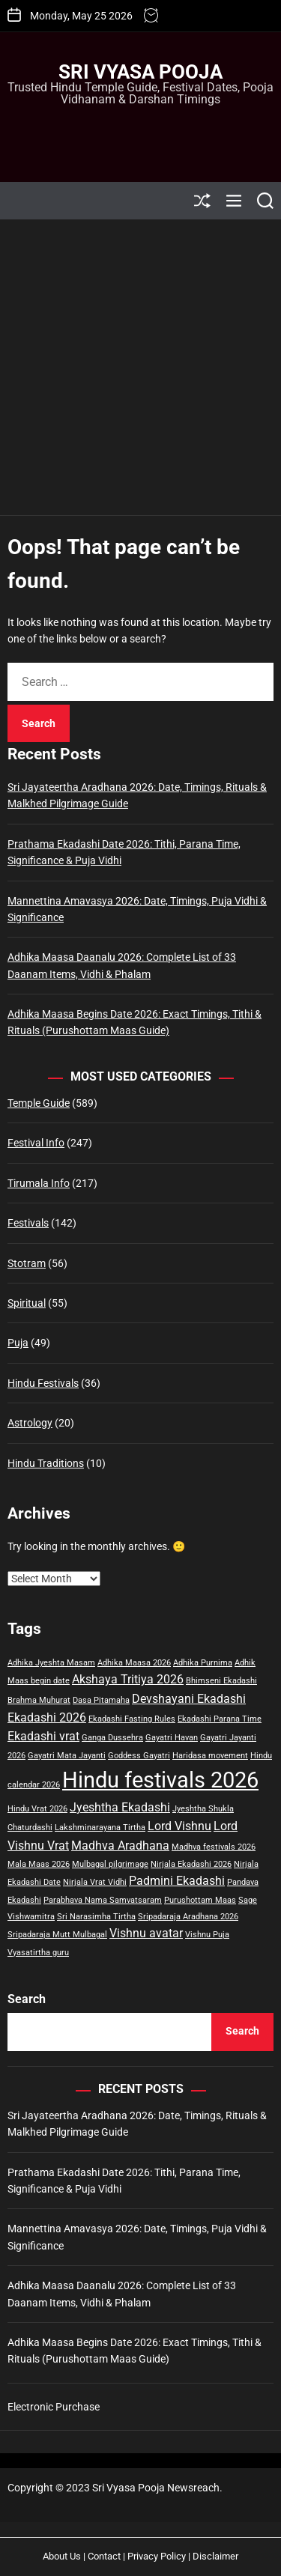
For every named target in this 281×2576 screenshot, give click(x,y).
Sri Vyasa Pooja (140, 72)
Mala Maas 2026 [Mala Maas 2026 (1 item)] (38, 1864)
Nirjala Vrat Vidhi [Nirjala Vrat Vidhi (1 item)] (95, 1882)
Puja (17, 1343)
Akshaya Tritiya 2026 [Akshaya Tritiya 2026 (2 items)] (128, 1679)
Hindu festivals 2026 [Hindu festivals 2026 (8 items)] (160, 1780)
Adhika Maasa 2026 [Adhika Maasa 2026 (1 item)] (134, 1663)
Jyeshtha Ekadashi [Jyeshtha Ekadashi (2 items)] (120, 1807)
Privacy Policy (156, 2556)
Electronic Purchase (53, 2407)
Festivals (28, 1223)
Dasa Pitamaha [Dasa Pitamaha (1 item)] (101, 1700)
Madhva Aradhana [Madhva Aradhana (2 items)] (120, 1845)
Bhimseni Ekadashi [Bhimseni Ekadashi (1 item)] (221, 1681)
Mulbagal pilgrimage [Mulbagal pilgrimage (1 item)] (110, 1864)
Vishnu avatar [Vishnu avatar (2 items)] (146, 1933)
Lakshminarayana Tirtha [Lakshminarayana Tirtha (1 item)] (100, 1827)
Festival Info (35, 1143)
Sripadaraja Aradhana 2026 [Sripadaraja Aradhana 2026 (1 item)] (188, 1917)
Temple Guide (38, 1103)
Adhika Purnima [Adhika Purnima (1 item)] (202, 1663)
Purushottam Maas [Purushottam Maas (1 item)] (200, 1900)
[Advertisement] (140, 367)
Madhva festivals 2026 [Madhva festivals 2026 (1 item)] (214, 1847)
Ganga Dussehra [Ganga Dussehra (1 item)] (112, 1738)
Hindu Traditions (45, 1463)
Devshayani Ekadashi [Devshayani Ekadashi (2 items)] (189, 1699)
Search (26, 1999)
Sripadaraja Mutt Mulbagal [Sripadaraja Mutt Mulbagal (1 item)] (57, 1934)
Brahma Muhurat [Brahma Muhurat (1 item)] (38, 1700)
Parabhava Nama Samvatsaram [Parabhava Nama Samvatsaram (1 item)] (102, 1900)
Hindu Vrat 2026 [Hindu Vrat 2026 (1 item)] (37, 1809)
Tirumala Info (38, 1183)
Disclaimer (215, 2556)
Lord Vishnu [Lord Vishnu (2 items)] (179, 1826)
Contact (104, 2556)
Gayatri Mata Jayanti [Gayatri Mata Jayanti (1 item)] (67, 1756)
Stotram (26, 1263)
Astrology (29, 1423)
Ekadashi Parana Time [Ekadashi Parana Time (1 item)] (220, 1719)
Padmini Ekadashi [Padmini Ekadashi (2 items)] (177, 1881)
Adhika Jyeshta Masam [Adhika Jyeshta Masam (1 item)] (51, 1663)
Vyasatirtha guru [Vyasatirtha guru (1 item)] (38, 1952)
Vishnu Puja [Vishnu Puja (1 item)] (207, 1934)
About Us (62, 2556)
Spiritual (26, 1303)
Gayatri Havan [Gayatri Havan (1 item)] (171, 1738)
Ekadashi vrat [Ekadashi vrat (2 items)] (43, 1736)
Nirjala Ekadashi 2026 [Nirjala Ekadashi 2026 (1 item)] (191, 1864)
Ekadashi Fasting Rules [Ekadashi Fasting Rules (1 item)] (131, 1719)
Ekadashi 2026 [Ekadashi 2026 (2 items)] (46, 1717)
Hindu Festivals (43, 1383)
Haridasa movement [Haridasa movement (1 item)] (210, 1756)
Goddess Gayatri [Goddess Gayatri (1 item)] (139, 1756)
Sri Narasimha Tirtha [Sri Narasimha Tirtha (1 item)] (96, 1917)
